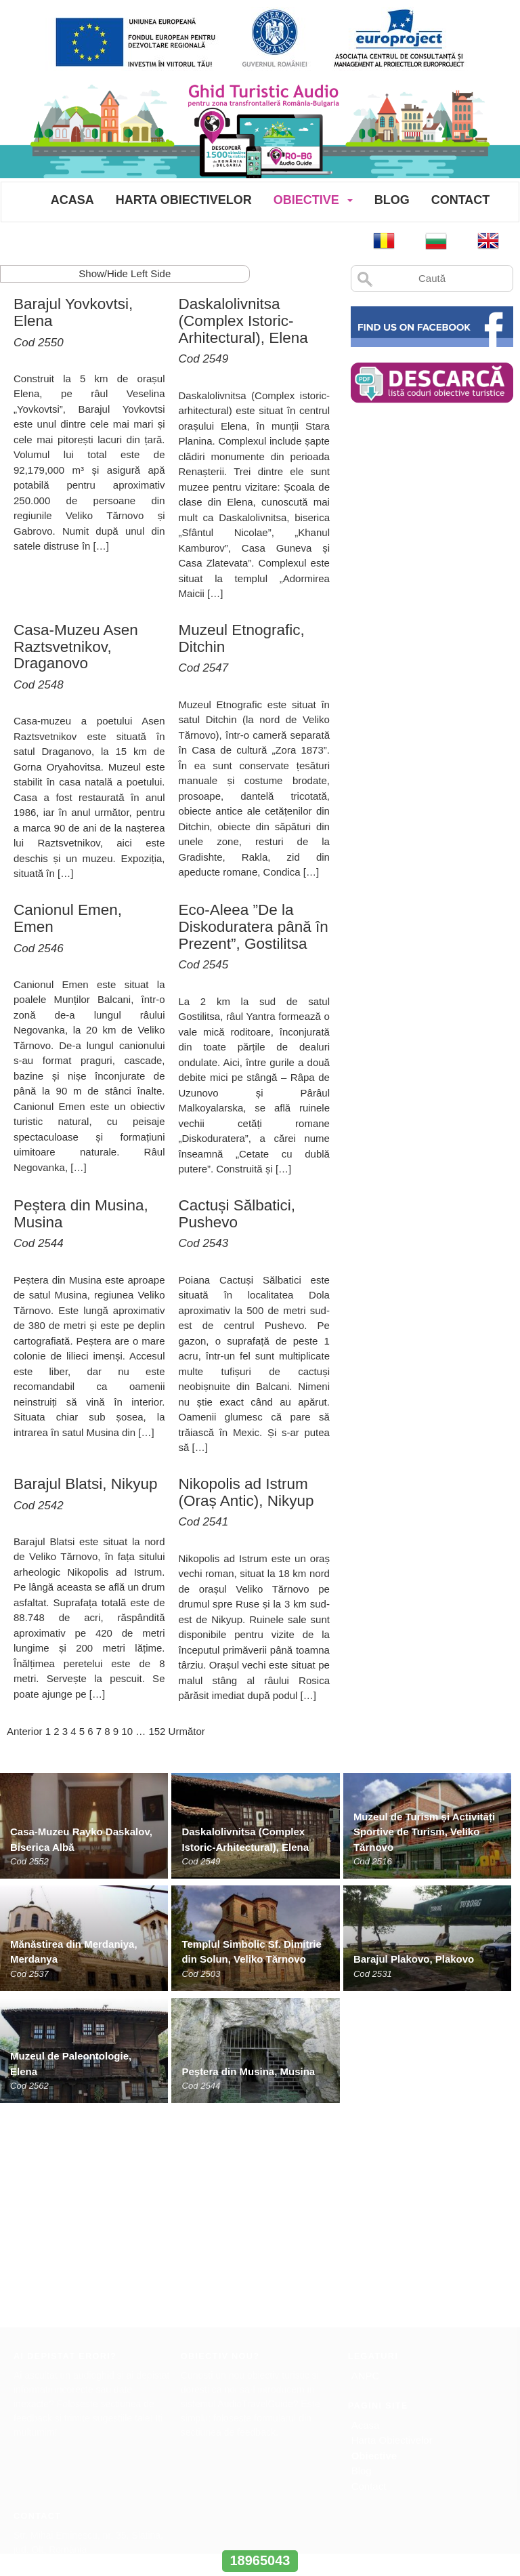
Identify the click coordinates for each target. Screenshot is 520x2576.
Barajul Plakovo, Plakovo (413, 1959)
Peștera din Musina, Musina (248, 2071)
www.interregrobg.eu (259, 2535)
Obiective (306, 200)
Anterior (25, 1731)
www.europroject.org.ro (62, 2389)
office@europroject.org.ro (67, 2374)
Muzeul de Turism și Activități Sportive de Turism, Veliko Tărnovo (424, 1832)
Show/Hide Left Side (125, 273)
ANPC (365, 2158)
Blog (392, 200)
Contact (460, 200)
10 (127, 1731)
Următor (187, 1731)
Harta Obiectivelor (184, 200)
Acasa (72, 200)
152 (156, 1731)
